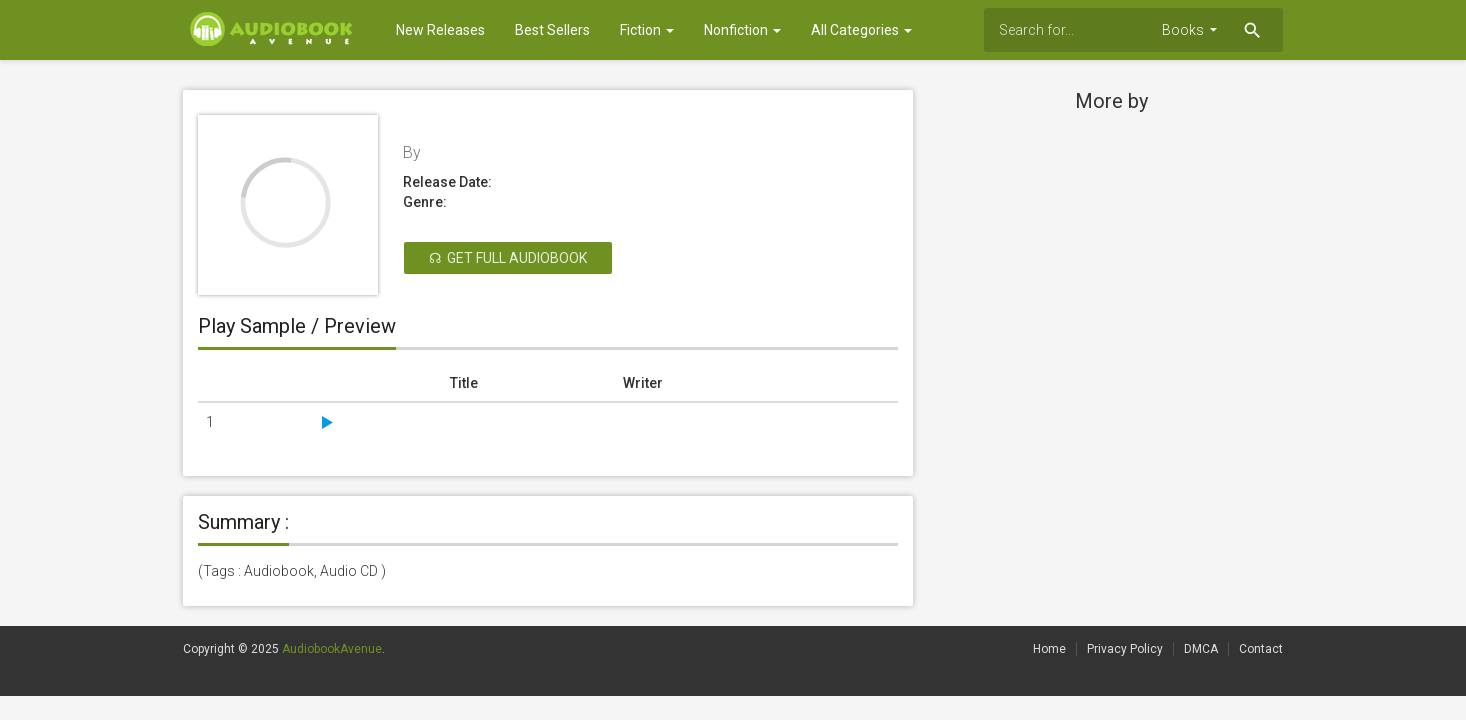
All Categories (861, 30)
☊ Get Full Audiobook (508, 258)
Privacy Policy (1125, 649)
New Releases (440, 30)
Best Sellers (552, 30)
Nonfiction (742, 30)
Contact (1261, 649)
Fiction (647, 30)
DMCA (1201, 649)
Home (1049, 649)
